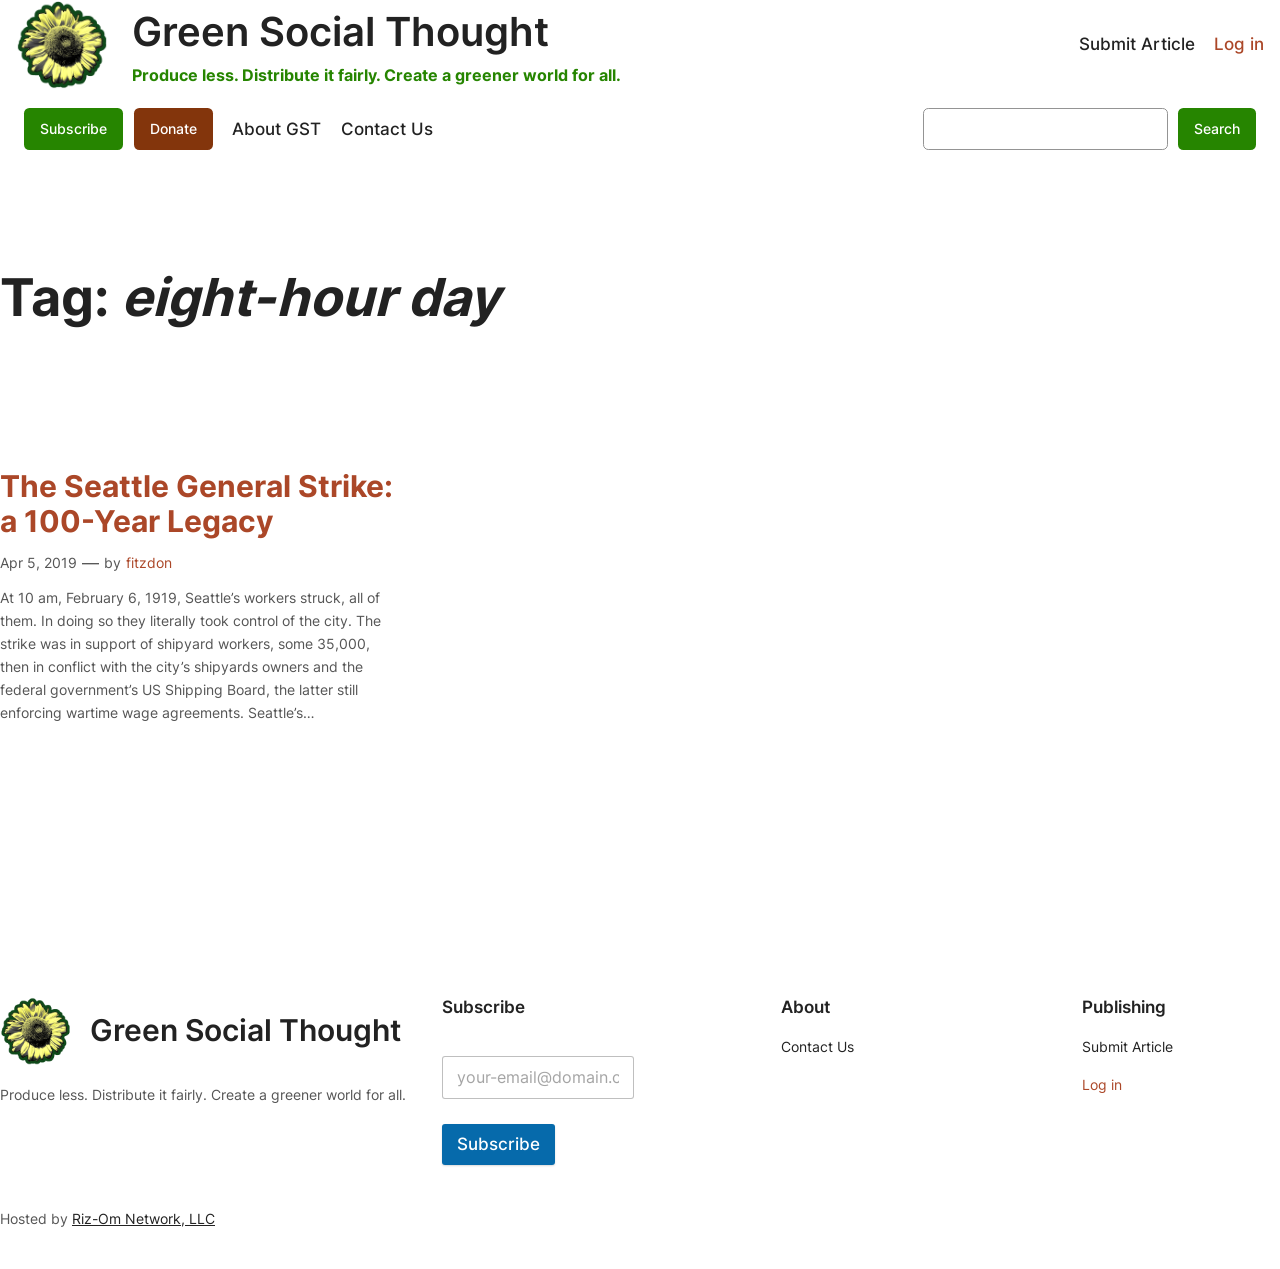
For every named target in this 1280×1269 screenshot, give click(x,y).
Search (1217, 128)
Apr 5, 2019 (38, 562)
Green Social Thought (340, 31)
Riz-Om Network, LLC (143, 1218)
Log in (1239, 44)
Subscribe (73, 128)
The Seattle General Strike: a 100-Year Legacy (196, 504)
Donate (173, 128)
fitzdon (149, 562)
